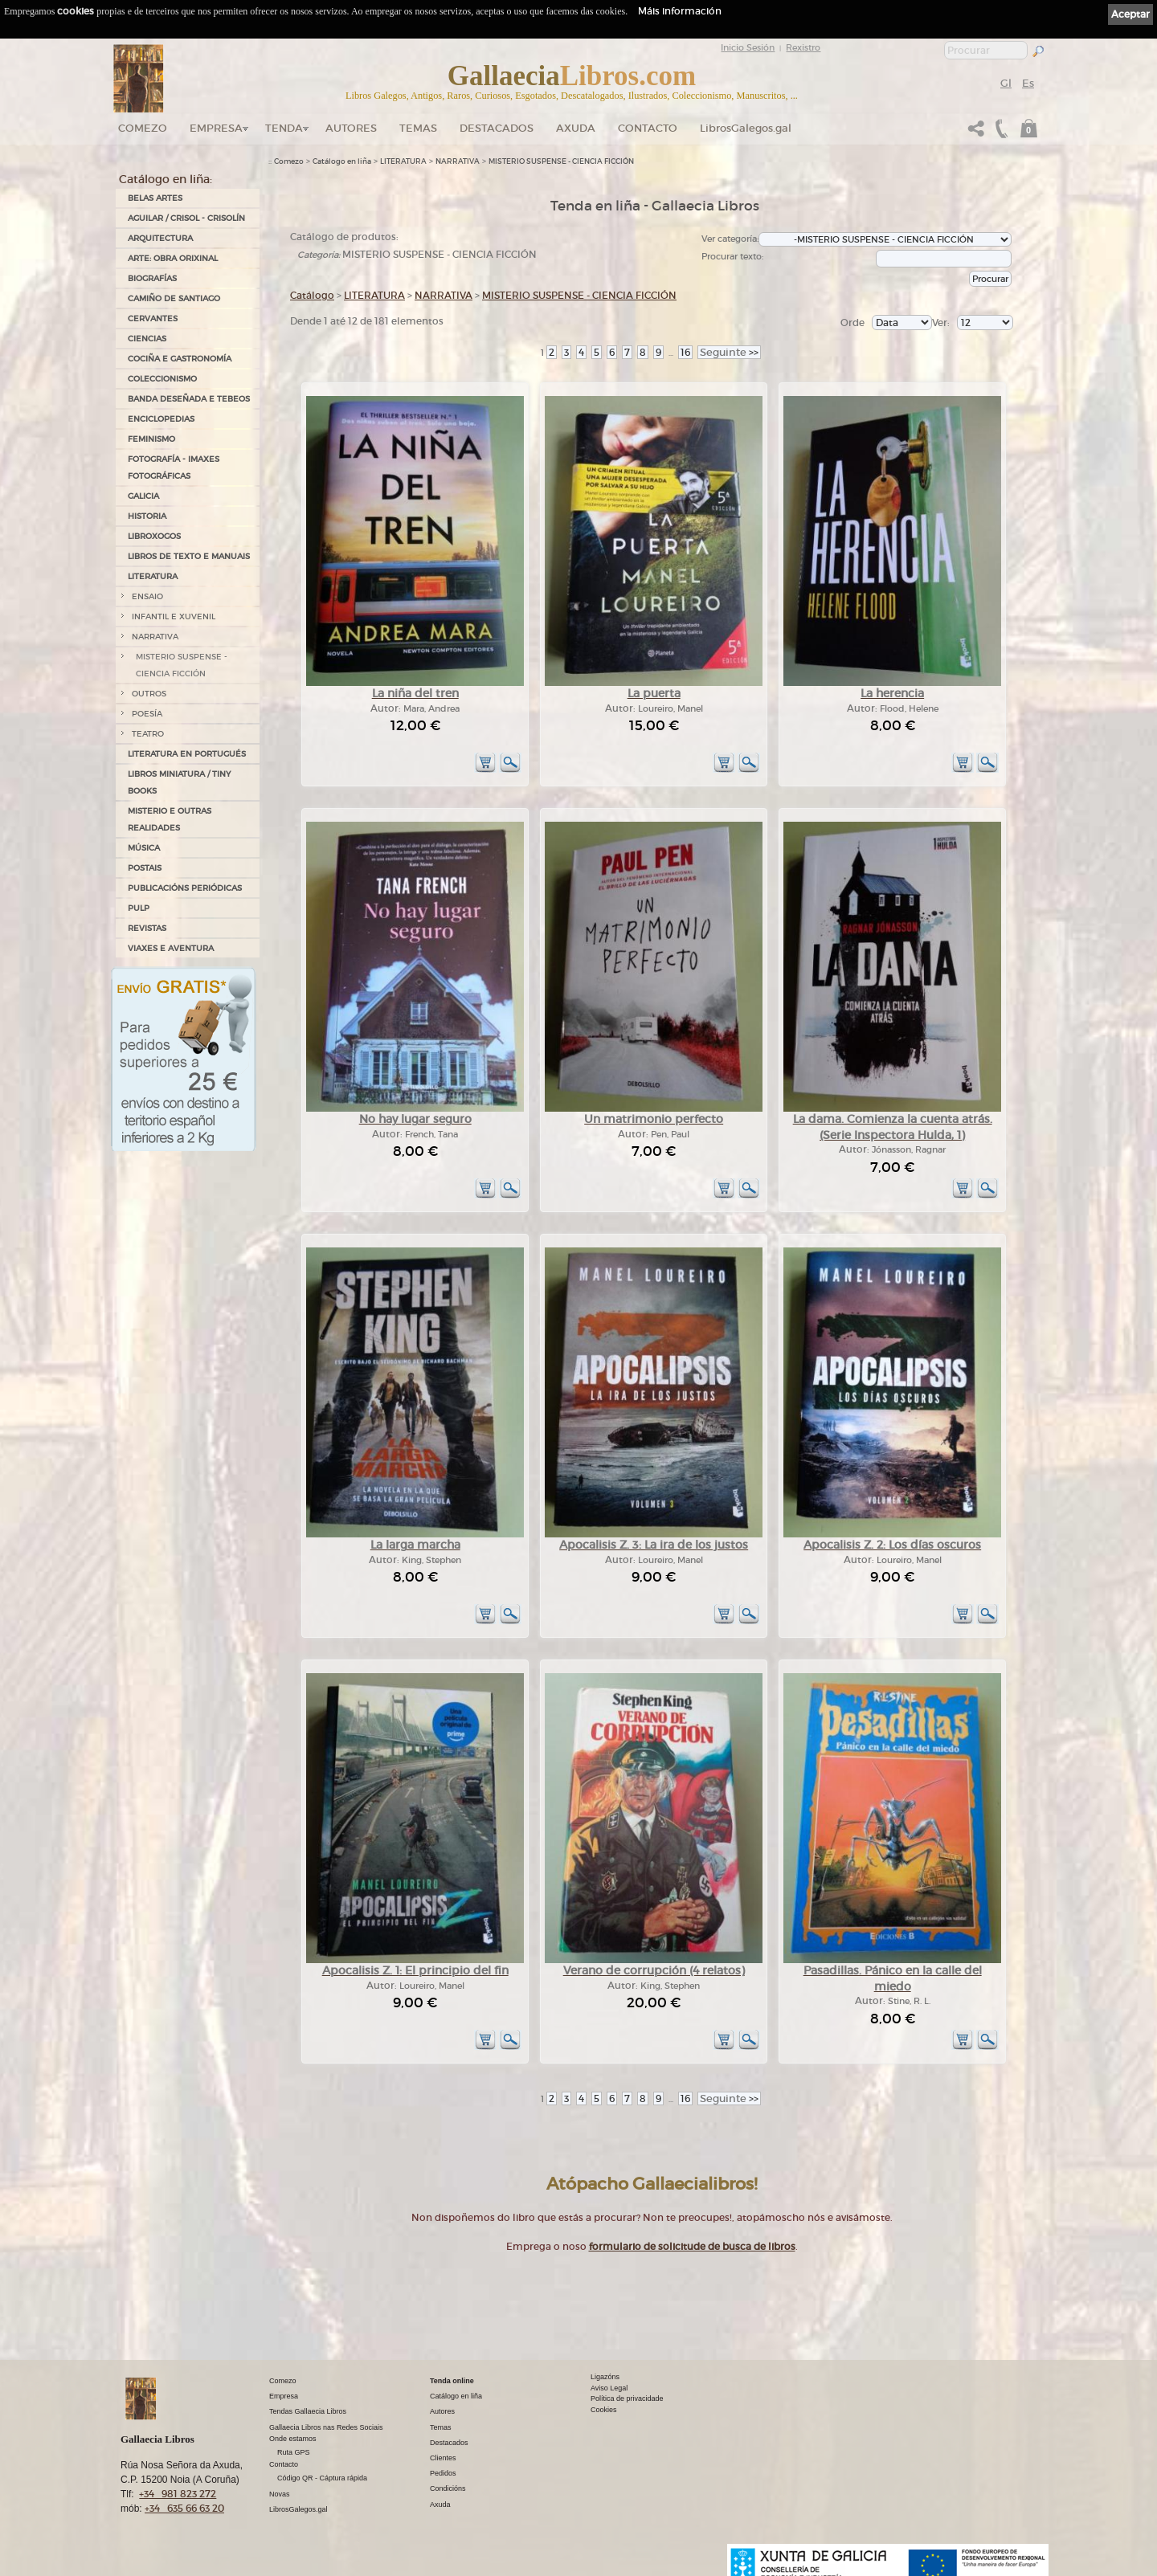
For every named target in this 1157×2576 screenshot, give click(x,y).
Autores (351, 128)
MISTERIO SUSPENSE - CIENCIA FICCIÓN (181, 665)
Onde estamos (293, 2439)
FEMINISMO (151, 439)
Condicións (448, 2488)
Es (1028, 83)
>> (729, 352)
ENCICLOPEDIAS (161, 419)
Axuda (575, 128)
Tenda (284, 128)
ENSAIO (147, 596)
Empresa (216, 128)
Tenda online (452, 2381)
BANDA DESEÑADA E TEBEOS (189, 399)
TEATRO (148, 734)
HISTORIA (147, 516)
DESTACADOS (497, 128)
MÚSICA (144, 848)
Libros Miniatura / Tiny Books (179, 782)
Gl (1006, 83)
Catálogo (312, 295)
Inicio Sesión (748, 47)
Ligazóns (605, 2377)
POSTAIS (144, 868)
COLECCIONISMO (162, 379)
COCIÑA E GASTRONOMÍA (179, 358)
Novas (279, 2494)
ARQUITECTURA (160, 238)
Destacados (449, 2443)
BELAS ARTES (155, 198)
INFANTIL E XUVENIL (173, 616)
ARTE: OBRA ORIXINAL (173, 258)
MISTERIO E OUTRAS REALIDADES (169, 819)
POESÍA (147, 713)
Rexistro (803, 47)
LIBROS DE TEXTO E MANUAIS (189, 556)
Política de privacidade (627, 2398)
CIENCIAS (147, 338)
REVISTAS (147, 928)
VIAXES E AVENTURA (171, 948)
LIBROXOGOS (154, 536)
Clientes (443, 2458)
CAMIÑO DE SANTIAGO (174, 298)
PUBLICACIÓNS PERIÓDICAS (185, 888)
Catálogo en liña (342, 161)
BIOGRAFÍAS (152, 278)
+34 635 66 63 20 (184, 2508)
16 (685, 352)
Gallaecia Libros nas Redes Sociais (326, 2427)
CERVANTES (153, 318)
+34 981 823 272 (177, 2494)
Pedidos (443, 2473)
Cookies (604, 2410)
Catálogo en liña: (165, 179)
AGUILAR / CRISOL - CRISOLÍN (186, 218)
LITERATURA (153, 576)
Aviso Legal (609, 2388)
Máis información (680, 11)
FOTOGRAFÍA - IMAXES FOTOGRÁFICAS (173, 467)
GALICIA (143, 496)
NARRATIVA (155, 636)
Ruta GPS (293, 2452)
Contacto (647, 128)
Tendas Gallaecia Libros (307, 2411)
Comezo (142, 128)
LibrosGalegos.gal (745, 128)
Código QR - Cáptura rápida (322, 2478)
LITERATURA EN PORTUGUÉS (187, 754)
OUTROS (149, 693)
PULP (138, 908)
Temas (418, 128)
